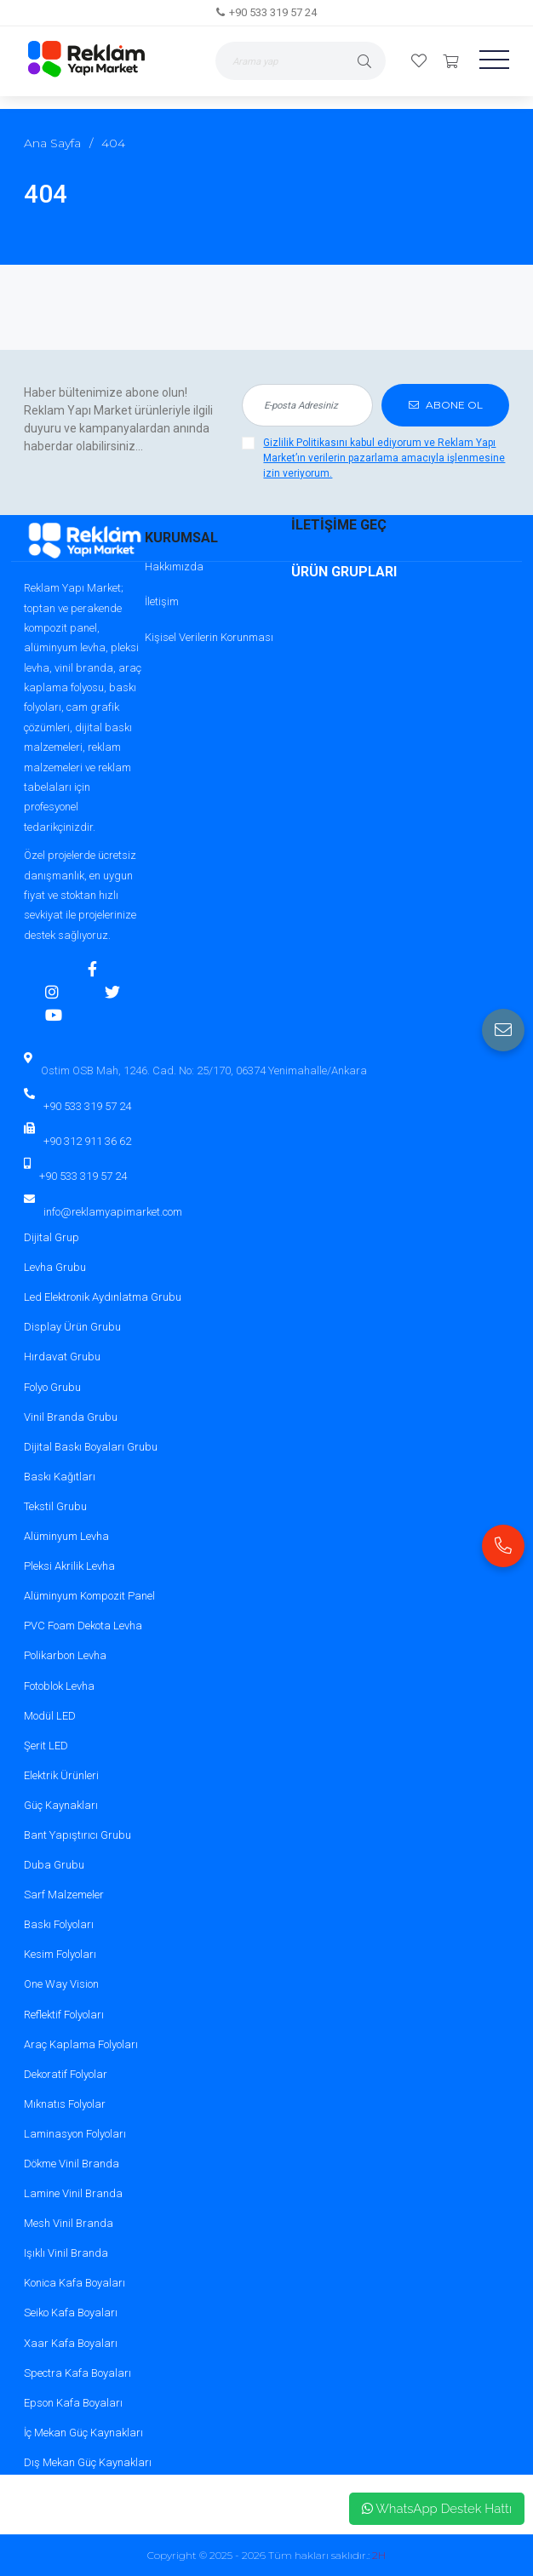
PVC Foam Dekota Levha (83, 1625)
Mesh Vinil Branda (68, 2223)
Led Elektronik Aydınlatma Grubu (102, 1297)
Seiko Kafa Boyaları (70, 2312)
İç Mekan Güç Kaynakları (83, 2432)
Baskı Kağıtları (59, 1476)
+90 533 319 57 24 (273, 12)
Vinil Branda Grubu (70, 1417)
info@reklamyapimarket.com (112, 1211)
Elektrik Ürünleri (61, 1775)
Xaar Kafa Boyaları (70, 2343)
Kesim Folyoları (60, 1954)
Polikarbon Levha (65, 1655)
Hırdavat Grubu (62, 1356)
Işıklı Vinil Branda (66, 2253)
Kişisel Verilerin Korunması (209, 637)
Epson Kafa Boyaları (73, 2402)
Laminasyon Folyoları (75, 2133)
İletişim (162, 601)
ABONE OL (446, 404)
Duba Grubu (54, 1864)
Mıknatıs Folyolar (65, 2104)
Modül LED (50, 1715)
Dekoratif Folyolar (65, 2074)
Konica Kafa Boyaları (74, 2282)
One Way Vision (61, 1984)
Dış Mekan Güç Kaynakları (88, 2462)
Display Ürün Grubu (72, 1326)
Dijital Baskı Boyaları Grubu (91, 1446)
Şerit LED (46, 1745)
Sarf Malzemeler (64, 1894)
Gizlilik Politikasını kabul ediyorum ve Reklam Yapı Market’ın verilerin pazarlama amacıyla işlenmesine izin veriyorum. (384, 458)
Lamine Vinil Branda (73, 2193)
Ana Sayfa (52, 143)
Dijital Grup (51, 1237)
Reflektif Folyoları (64, 2014)
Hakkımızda (174, 566)
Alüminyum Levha (66, 1536)
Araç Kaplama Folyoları (81, 2044)
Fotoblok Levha (59, 1686)
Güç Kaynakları (61, 1805)
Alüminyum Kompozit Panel (89, 1595)
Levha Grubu (55, 1267)
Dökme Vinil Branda (71, 2163)
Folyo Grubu (52, 1387)
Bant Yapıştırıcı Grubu (77, 1835)
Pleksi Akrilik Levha (69, 1566)
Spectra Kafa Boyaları (77, 2373)
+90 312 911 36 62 (87, 1141)
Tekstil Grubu (55, 1506)
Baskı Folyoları (59, 1924)
